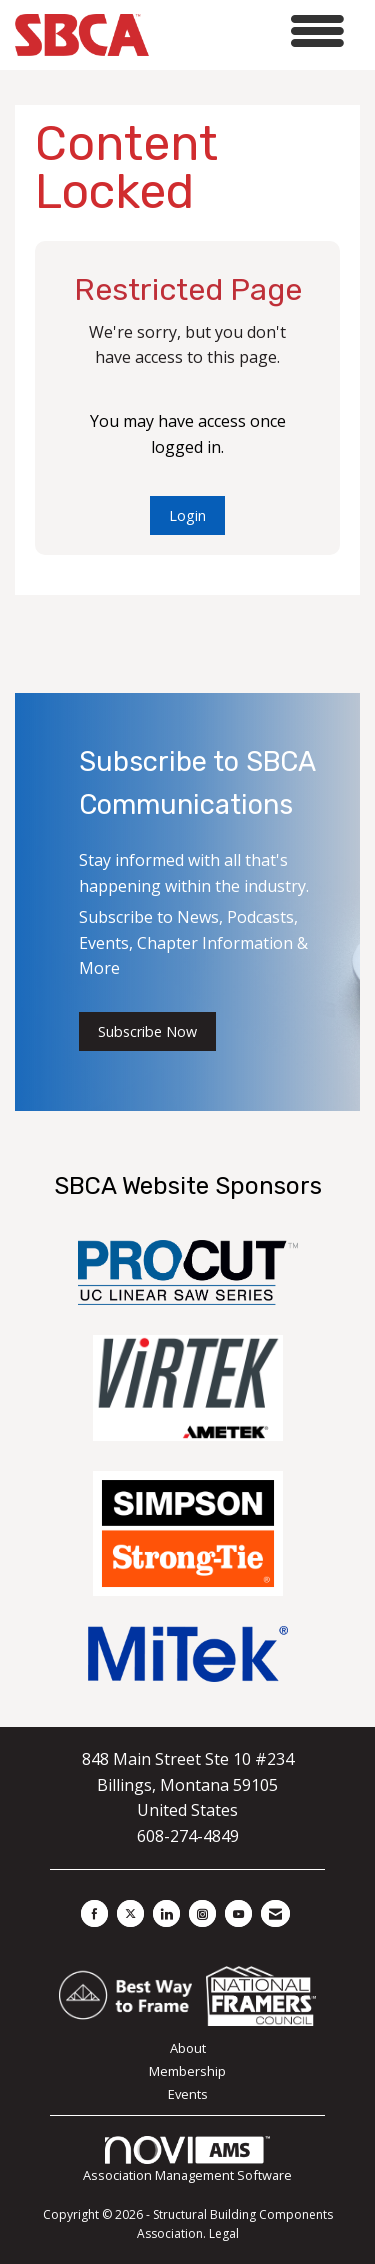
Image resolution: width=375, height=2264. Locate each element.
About (188, 2048)
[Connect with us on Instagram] (202, 1913)
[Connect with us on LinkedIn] (166, 1913)
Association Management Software (187, 2160)
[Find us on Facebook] (94, 1913)
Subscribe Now (147, 1031)
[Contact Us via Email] (275, 1913)
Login (187, 515)
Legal (224, 2233)
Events (188, 2094)
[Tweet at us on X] (130, 1913)
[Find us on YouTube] (238, 1913)
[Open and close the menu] (252, 31)
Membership (187, 2071)
